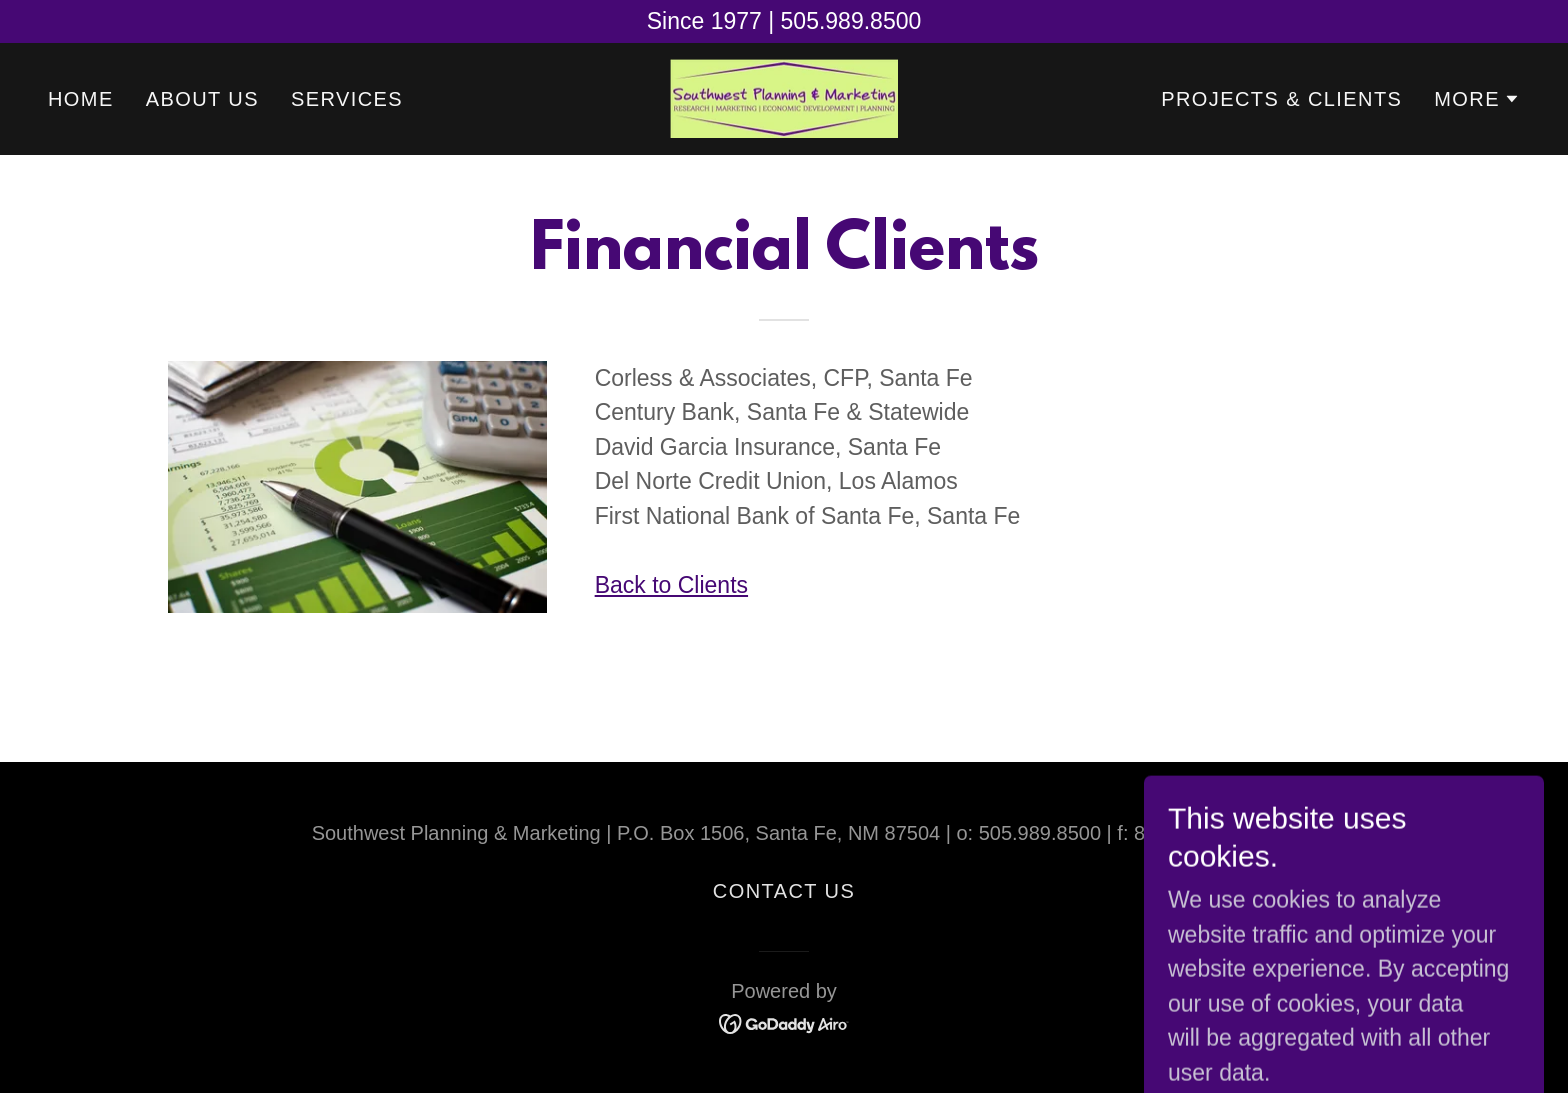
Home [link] (81, 99)
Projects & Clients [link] (1281, 99)
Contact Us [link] (784, 891)
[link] (784, 97)
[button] (1477, 99)
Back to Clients (671, 585)
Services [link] (347, 99)
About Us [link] (202, 99)
